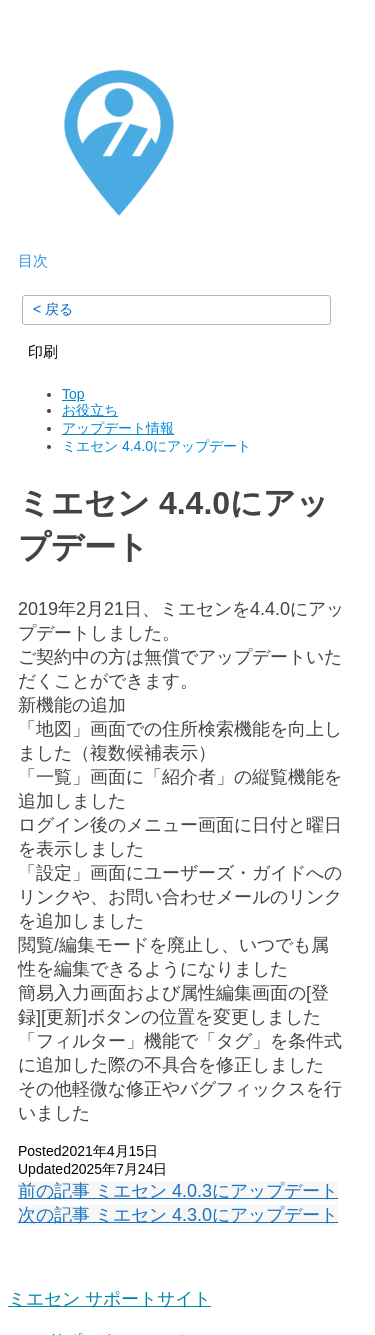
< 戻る (53, 309)
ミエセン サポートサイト (109, 1299)
